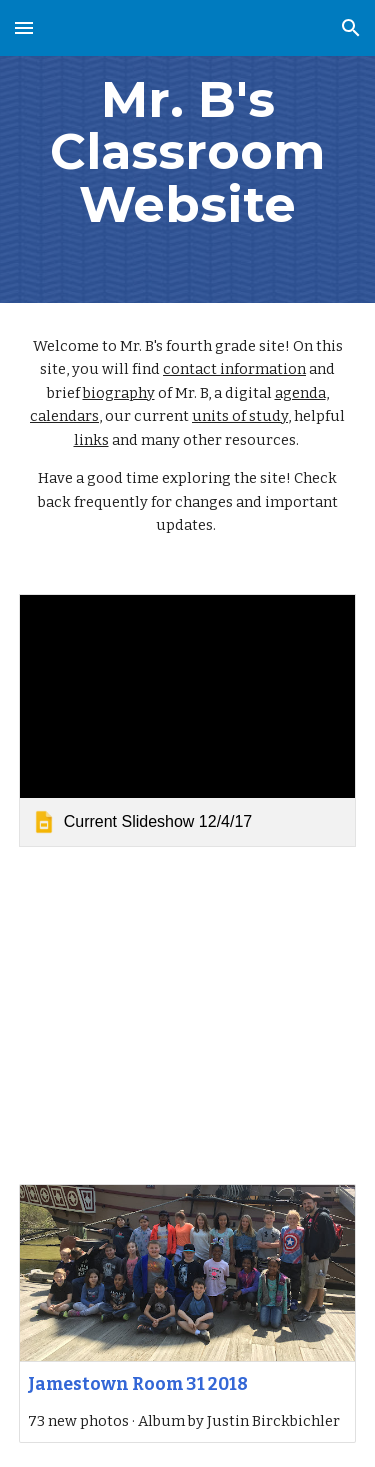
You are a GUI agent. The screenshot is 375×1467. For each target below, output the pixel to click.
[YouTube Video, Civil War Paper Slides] (188, 1015)
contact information (234, 369)
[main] (188, 151)
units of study (240, 416)
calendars (64, 416)
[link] (188, 720)
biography (119, 393)
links (91, 440)
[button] (24, 27)
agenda (300, 393)
